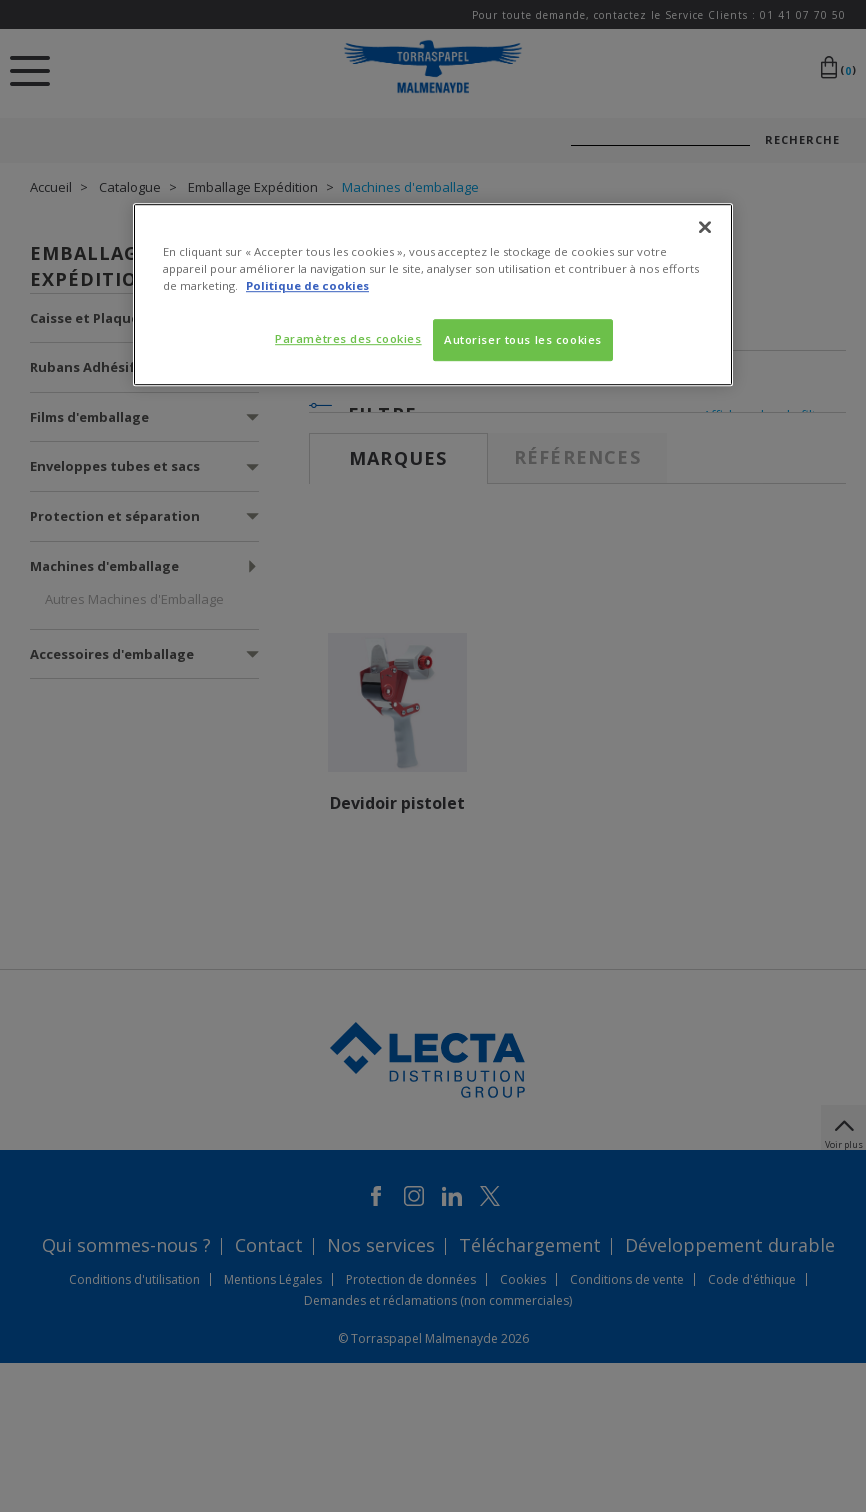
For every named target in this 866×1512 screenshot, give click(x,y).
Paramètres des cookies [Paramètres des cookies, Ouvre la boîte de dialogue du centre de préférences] (348, 338)
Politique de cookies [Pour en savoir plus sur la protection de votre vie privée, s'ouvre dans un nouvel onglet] (307, 285)
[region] (433, 294)
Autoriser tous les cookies (523, 339)
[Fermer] (705, 227)
